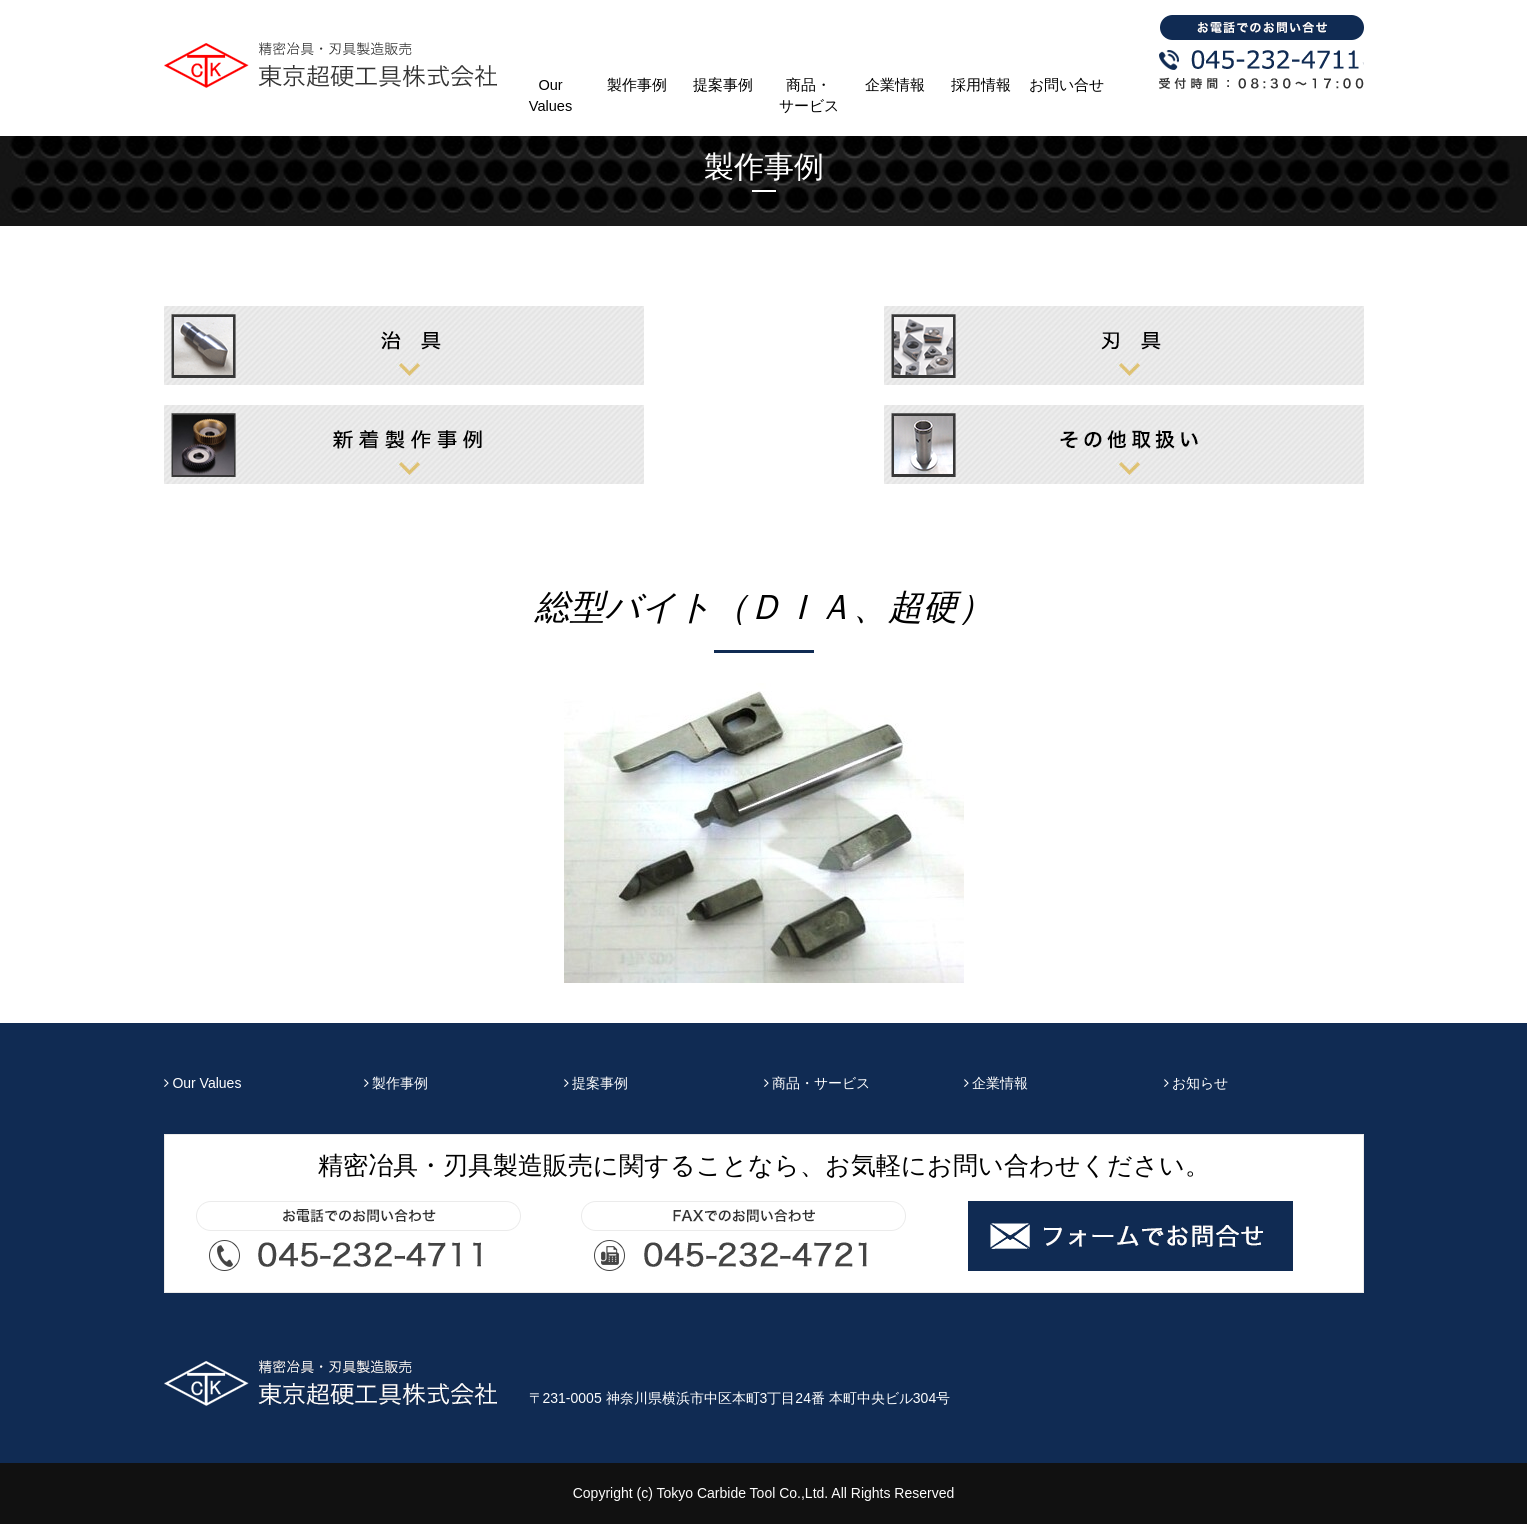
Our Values (550, 95)
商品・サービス (809, 95)
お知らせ (1196, 1083)
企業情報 (895, 85)
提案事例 (723, 85)
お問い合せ (1066, 85)
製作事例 (637, 85)
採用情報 (981, 85)
